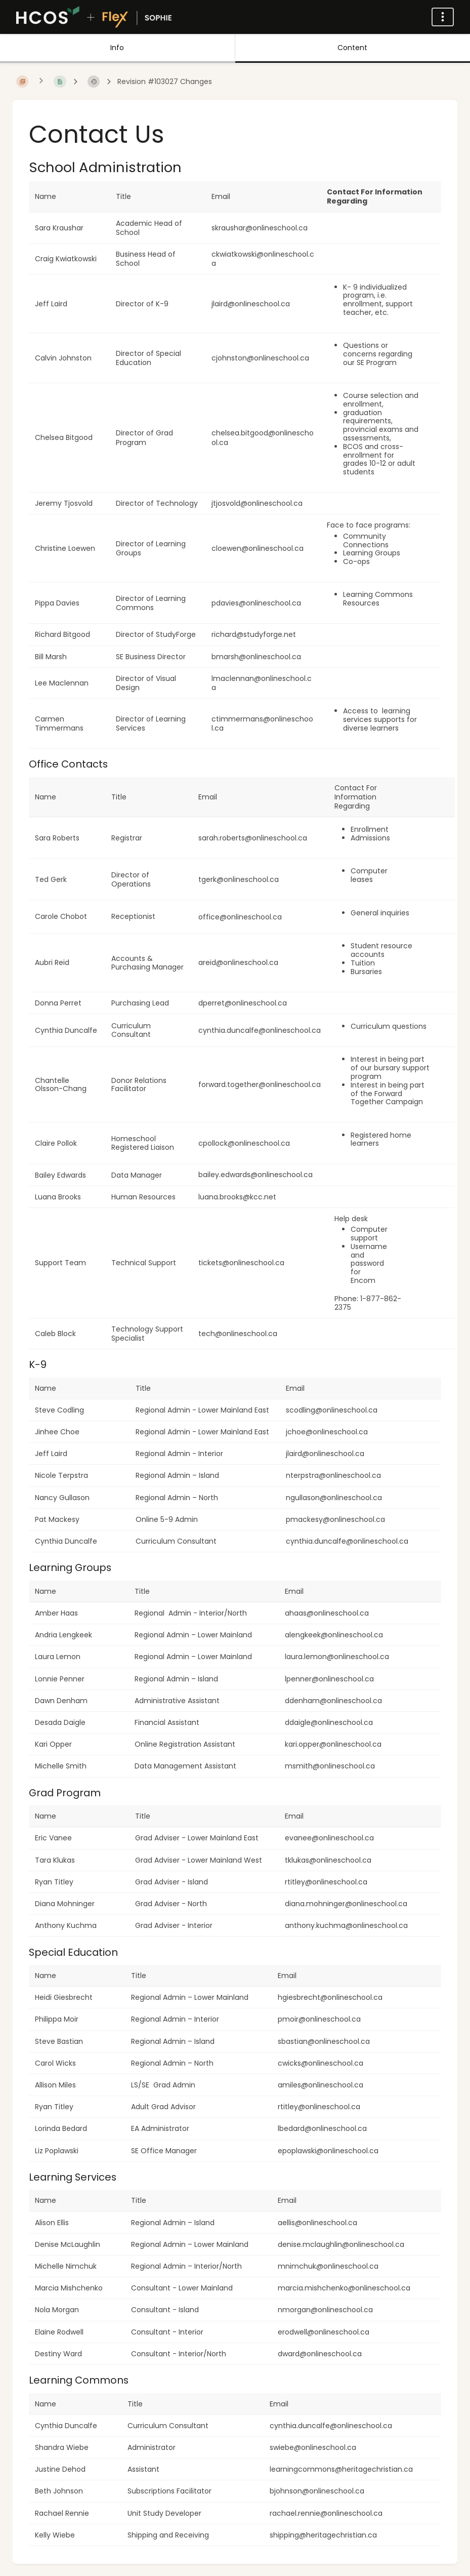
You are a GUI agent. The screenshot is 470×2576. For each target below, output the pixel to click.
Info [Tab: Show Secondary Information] (117, 48)
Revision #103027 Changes (164, 81)
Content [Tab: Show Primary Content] (352, 48)
